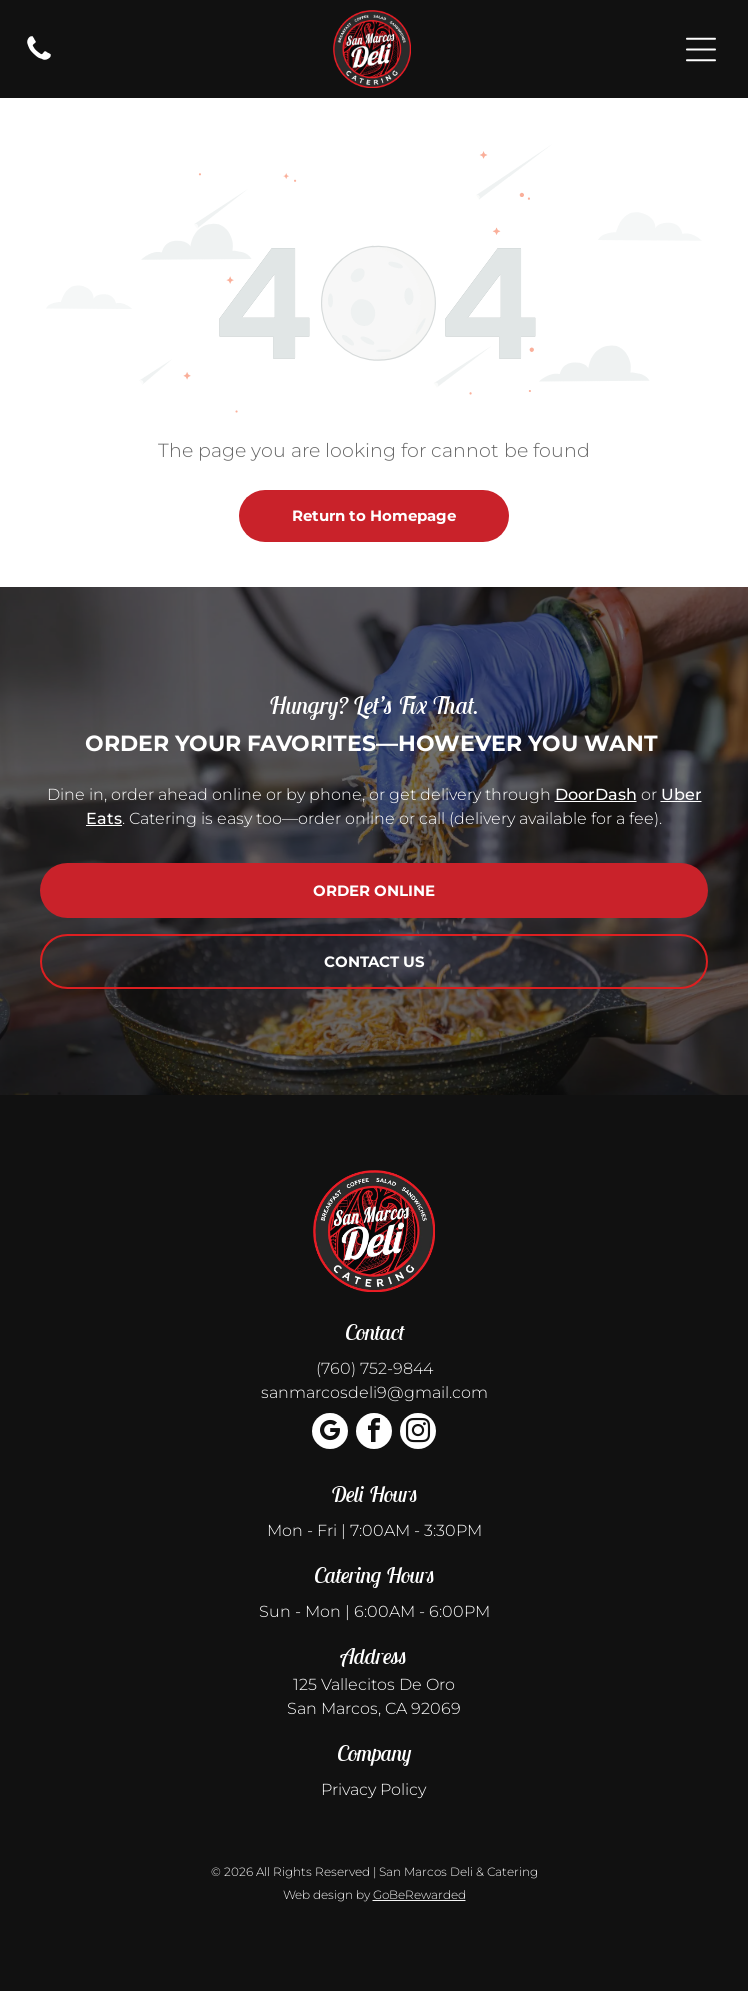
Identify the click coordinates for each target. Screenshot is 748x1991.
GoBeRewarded (419, 1894)
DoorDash (596, 794)
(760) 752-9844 (374, 1368)
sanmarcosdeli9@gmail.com (374, 1392)
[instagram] (418, 1433)
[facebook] (374, 1433)
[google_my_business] (330, 1433)
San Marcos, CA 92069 (374, 1708)
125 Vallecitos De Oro (374, 1684)
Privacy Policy (373, 1789)
